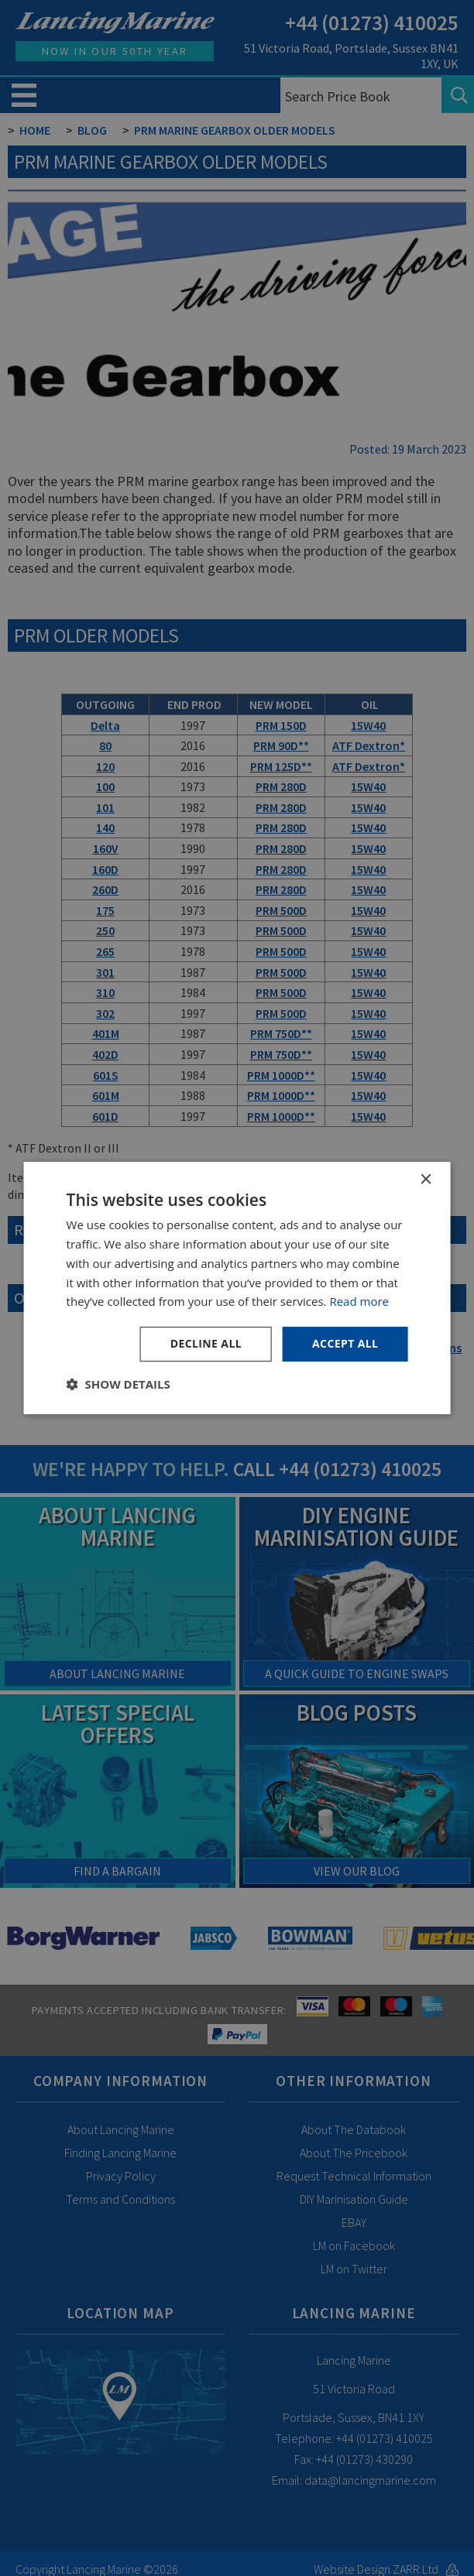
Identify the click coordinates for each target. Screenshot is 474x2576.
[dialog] (237, 1288)
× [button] (425, 1180)
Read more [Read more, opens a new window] (359, 1301)
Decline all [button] (206, 1343)
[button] (118, 1384)
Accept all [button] (345, 1343)
